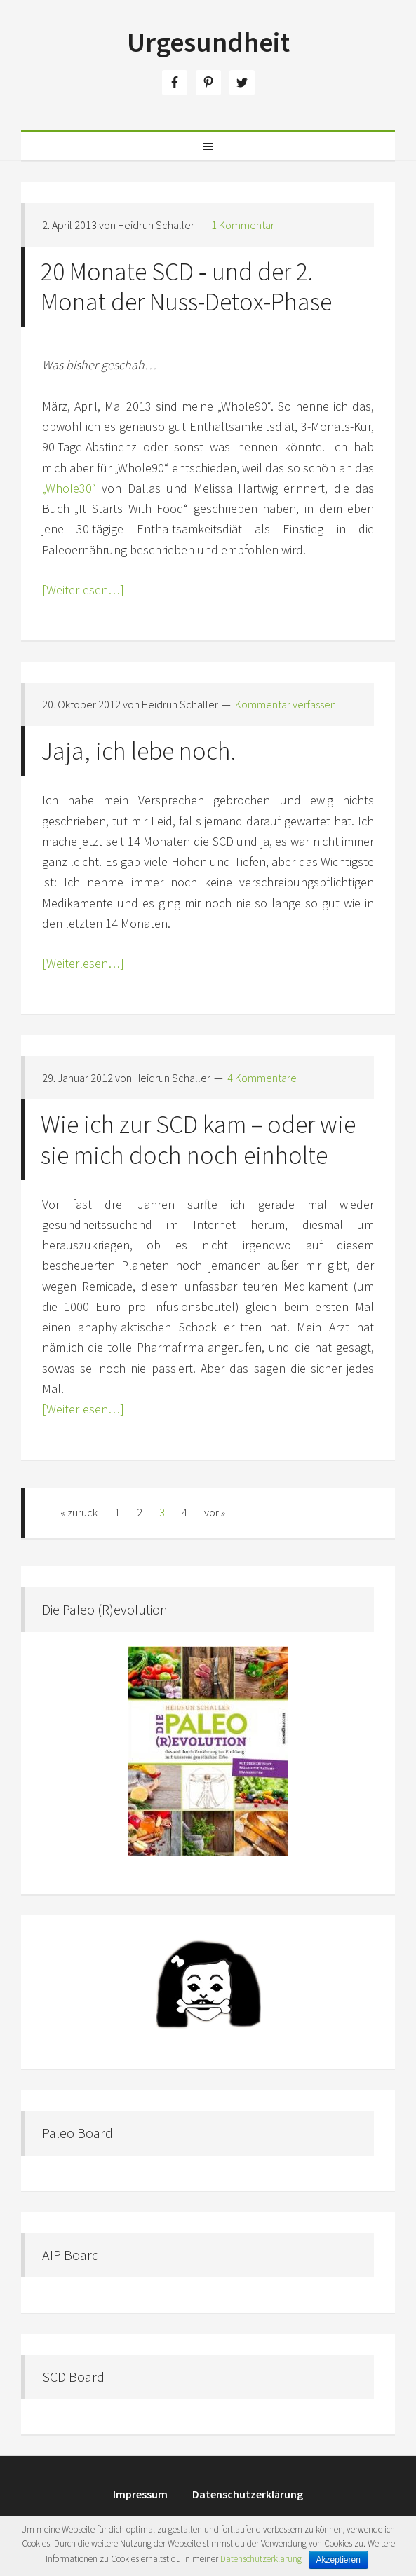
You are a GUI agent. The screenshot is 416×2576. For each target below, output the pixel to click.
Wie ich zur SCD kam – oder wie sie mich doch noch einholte (198, 1139)
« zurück (79, 1512)
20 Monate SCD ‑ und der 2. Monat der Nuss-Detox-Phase (186, 286)
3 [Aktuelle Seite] (162, 1512)
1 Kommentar (242, 225)
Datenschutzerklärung (261, 2559)
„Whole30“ (69, 488)
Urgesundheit (208, 42)
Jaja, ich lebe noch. (138, 751)
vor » (214, 1512)
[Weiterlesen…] (83, 590)
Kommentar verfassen (285, 704)
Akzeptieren (338, 2560)
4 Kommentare (262, 1078)
